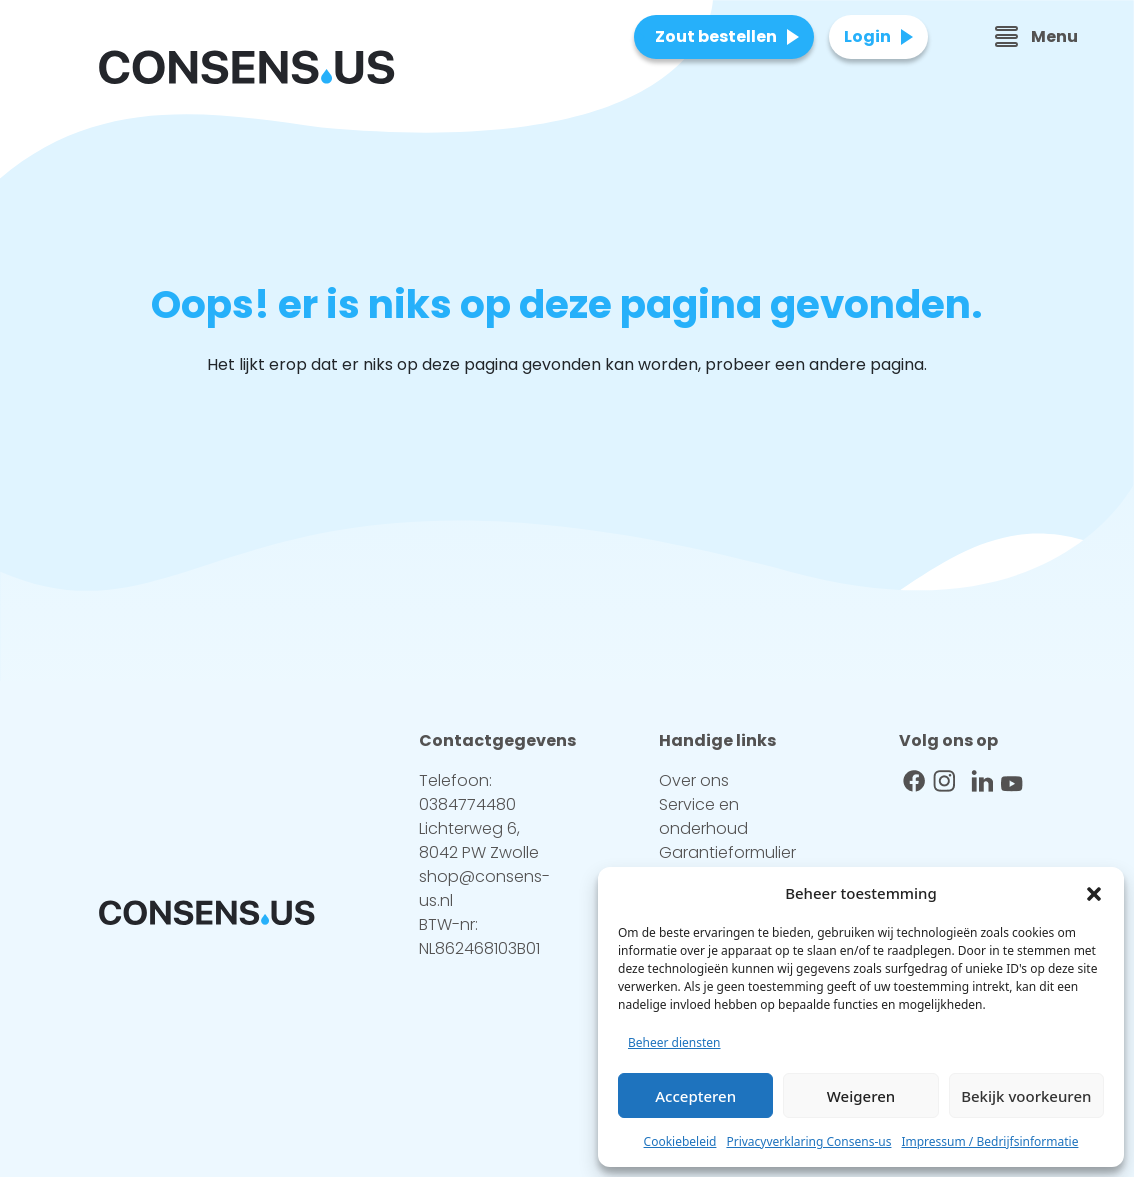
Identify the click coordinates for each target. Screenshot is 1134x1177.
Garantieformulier (727, 852)
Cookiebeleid (680, 1141)
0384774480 (467, 804)
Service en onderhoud (703, 816)
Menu (1036, 36)
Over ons (694, 780)
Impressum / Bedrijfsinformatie (989, 1141)
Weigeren (861, 1096)
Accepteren (695, 1096)
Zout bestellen (716, 36)
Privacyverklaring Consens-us (808, 1141)
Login (867, 36)
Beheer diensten (674, 1042)
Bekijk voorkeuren (1026, 1096)
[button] (1094, 893)
